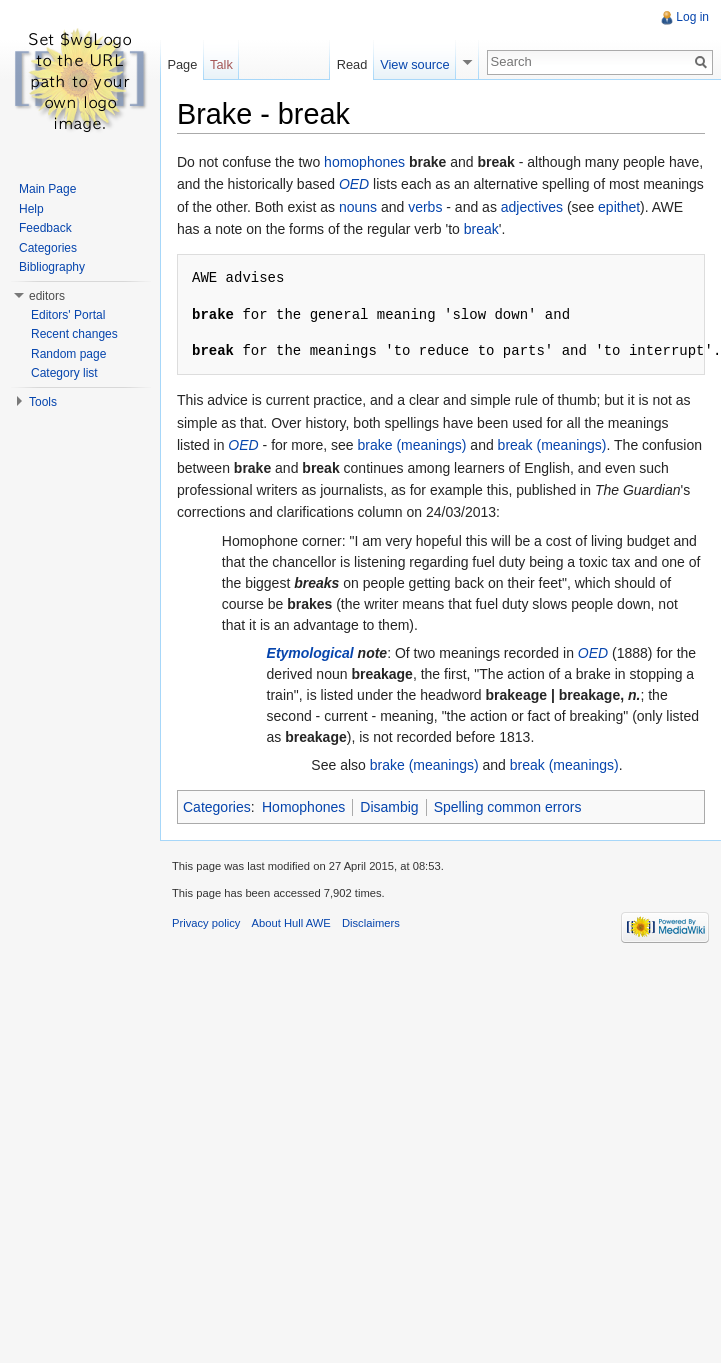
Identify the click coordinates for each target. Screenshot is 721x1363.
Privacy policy (206, 923)
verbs (425, 207)
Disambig (389, 807)
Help (31, 209)
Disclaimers (371, 923)
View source (414, 64)
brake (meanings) (412, 445)
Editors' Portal (68, 315)
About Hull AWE (291, 923)
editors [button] (47, 296)
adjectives (532, 207)
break (481, 229)
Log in (692, 17)
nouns (358, 207)
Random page (68, 354)
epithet (619, 207)
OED (354, 184)
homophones (364, 162)
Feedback (45, 228)
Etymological (310, 653)
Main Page (47, 189)
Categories (217, 807)
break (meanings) (552, 445)
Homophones (303, 807)
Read (352, 64)
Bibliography (52, 267)
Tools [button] (43, 402)
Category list (64, 373)
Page (182, 64)
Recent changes (74, 334)
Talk (221, 64)
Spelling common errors (508, 807)
